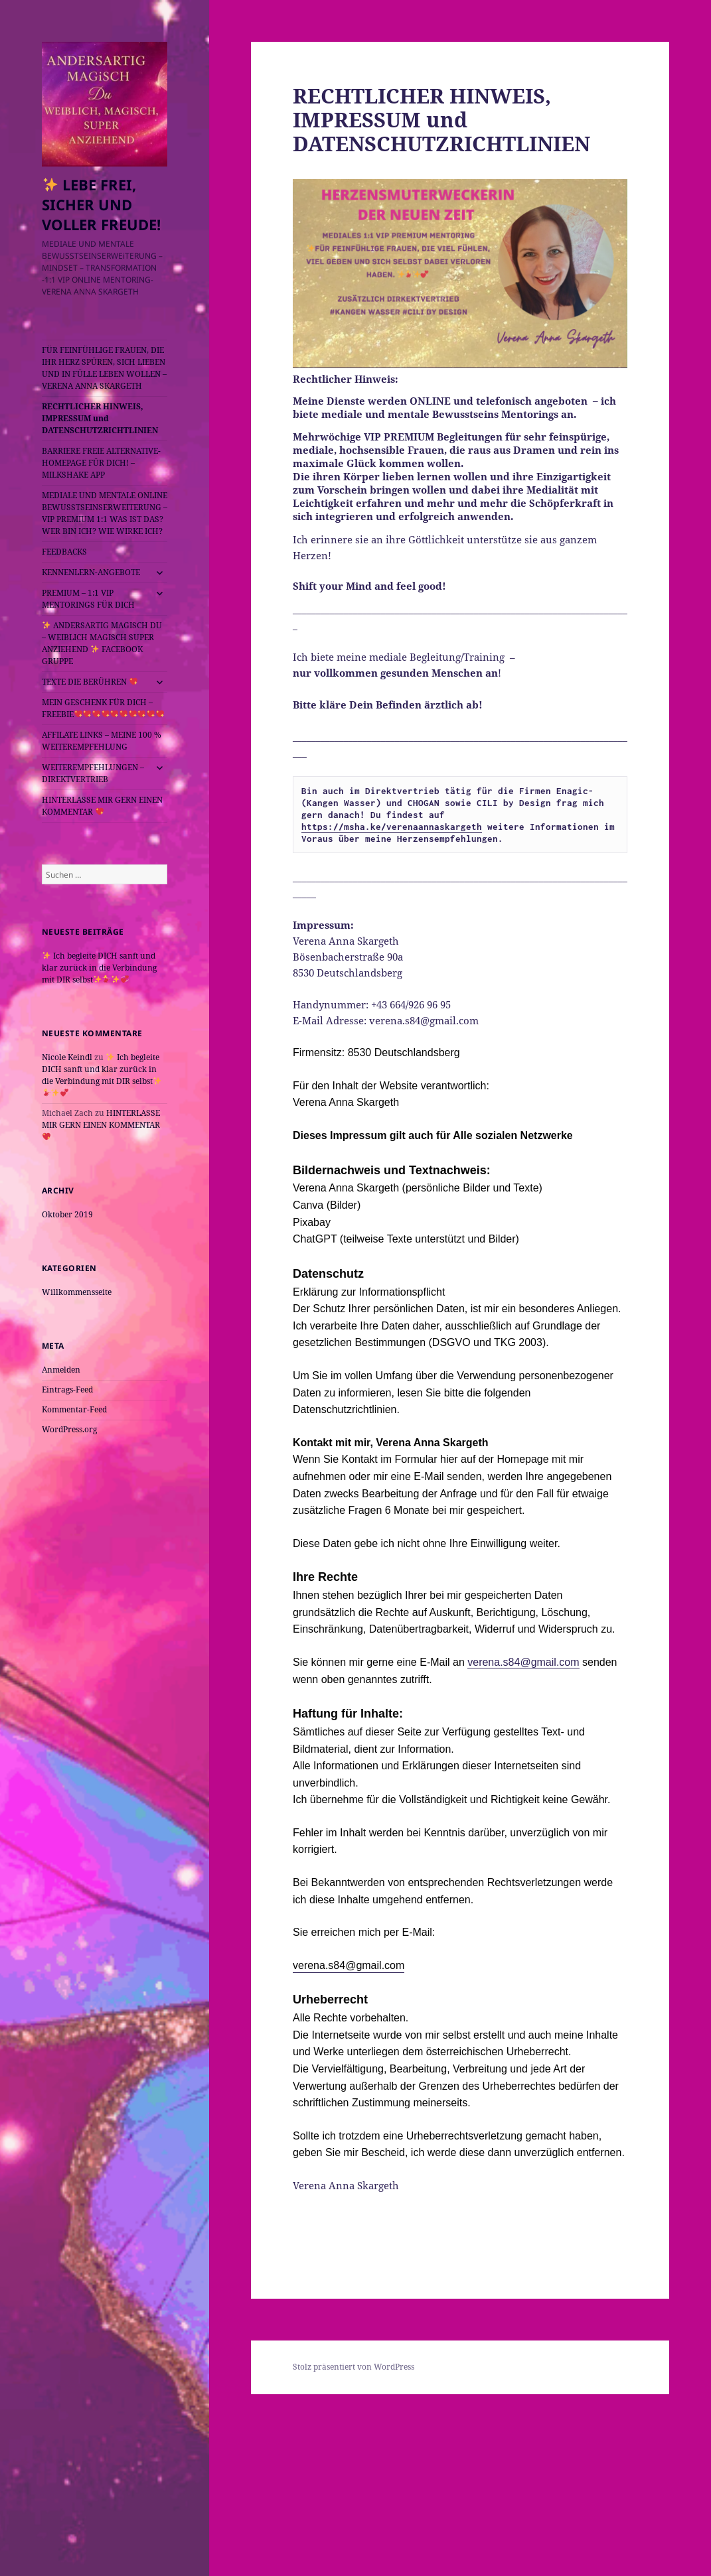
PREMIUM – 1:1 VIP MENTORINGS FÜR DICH (88, 598)
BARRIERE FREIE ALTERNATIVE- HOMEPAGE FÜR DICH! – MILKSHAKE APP (101, 462)
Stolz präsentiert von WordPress (353, 2366)
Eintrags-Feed (67, 1389)
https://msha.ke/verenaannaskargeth (391, 826)
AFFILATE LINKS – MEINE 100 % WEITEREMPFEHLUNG (101, 740)
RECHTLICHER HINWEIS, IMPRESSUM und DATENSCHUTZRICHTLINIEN (100, 418)
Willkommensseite (77, 1292)
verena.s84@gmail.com (523, 1662)
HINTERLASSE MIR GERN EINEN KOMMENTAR (102, 805)
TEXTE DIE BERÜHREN (89, 681)
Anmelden (61, 1369)
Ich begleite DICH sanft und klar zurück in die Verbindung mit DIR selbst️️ (99, 967)
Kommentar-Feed (74, 1409)
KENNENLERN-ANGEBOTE (91, 572)
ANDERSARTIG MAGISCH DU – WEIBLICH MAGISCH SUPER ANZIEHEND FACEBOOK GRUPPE (102, 643)
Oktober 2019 (67, 1214)
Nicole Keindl (67, 1057)
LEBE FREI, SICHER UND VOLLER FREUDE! (101, 204)
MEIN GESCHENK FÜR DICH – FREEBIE (103, 708)
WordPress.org (69, 1429)
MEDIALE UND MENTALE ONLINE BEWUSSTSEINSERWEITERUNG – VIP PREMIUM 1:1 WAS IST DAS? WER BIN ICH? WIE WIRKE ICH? (104, 513)
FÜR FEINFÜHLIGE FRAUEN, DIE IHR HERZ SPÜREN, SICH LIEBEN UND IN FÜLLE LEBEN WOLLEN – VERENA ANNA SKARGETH (104, 367)
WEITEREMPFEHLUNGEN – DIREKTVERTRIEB (93, 773)
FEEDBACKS (64, 551)
